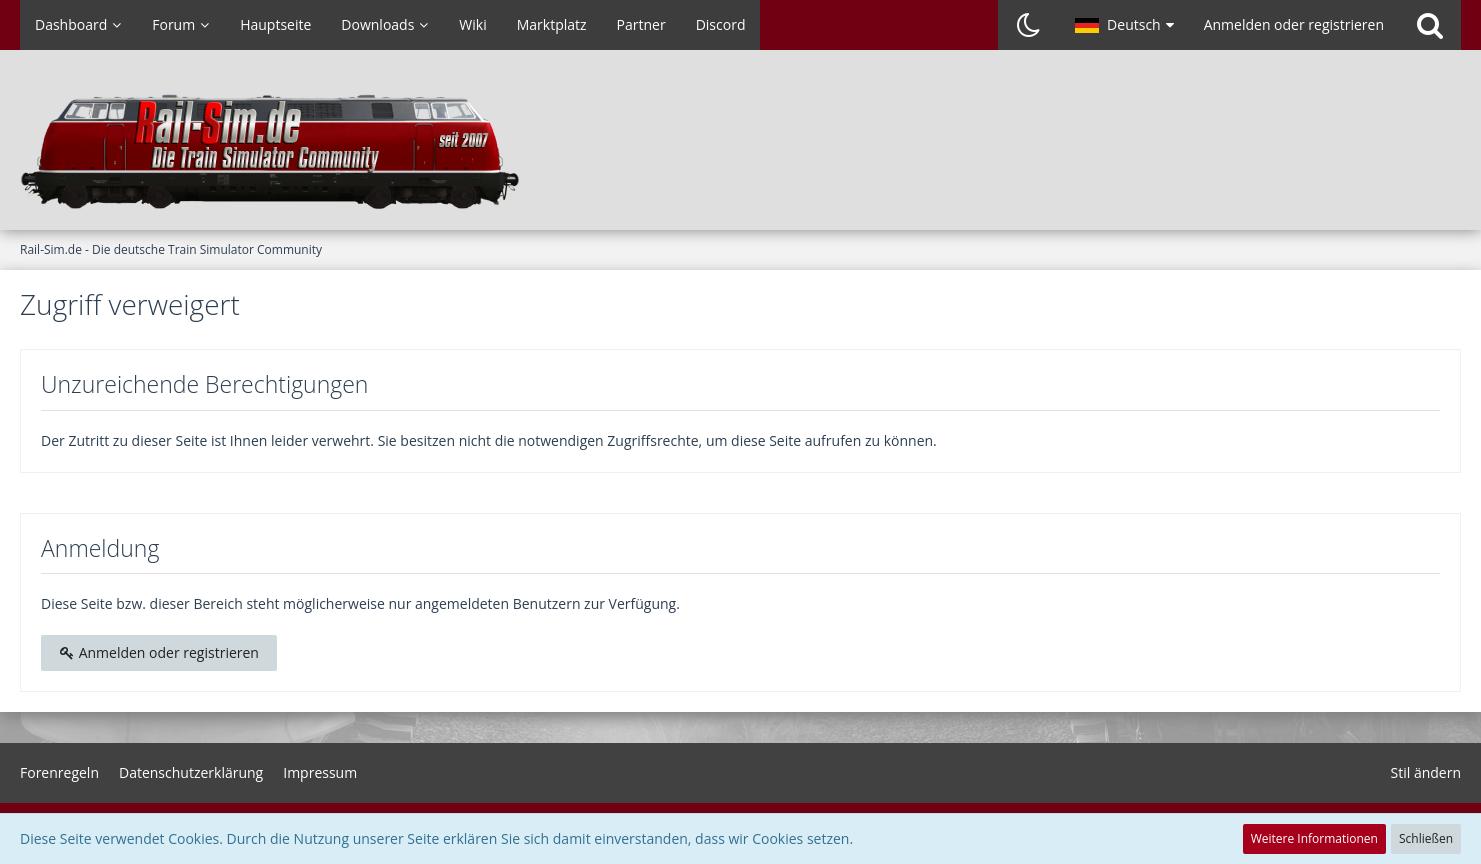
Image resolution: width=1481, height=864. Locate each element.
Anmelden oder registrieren (1294, 24)
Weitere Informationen (1314, 838)
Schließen (1426, 838)
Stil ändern (1426, 772)
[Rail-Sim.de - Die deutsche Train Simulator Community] (740, 150)
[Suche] (1430, 25)
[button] (1124, 25)
